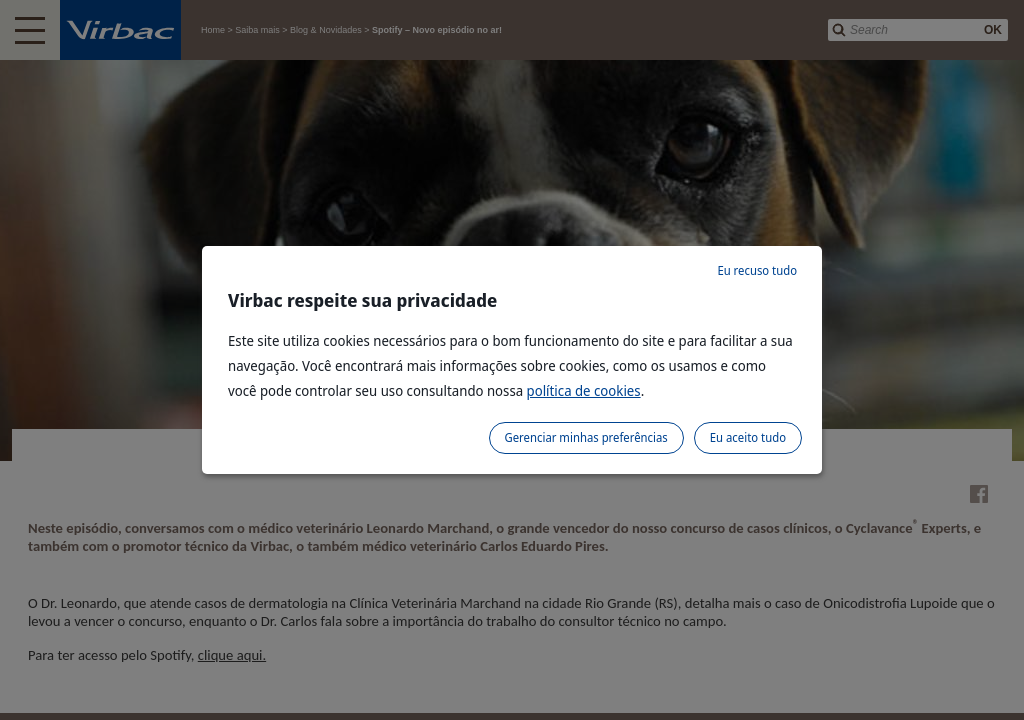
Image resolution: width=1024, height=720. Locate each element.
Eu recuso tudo (757, 270)
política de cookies (584, 390)
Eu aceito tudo (748, 437)
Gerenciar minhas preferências (586, 437)
